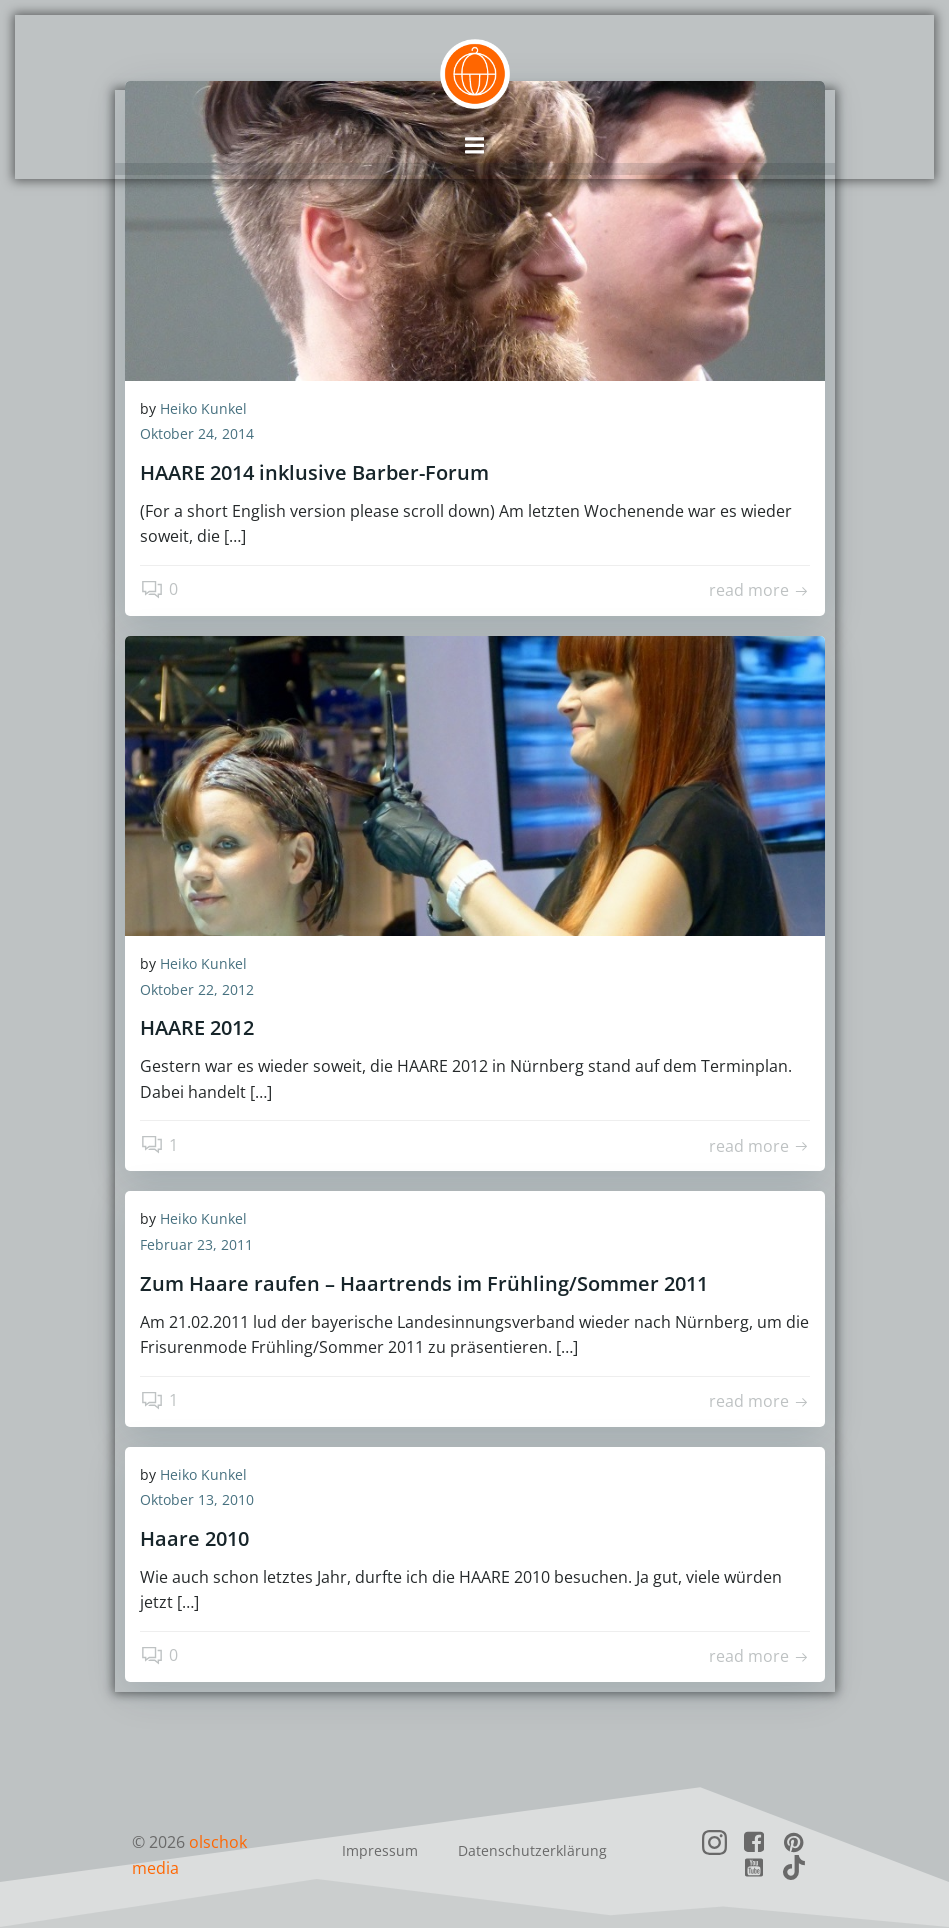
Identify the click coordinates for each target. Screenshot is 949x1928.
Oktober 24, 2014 (197, 438)
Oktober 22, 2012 (197, 993)
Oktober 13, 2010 (197, 1504)
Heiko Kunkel (203, 412)
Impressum (380, 1852)
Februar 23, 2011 (196, 1248)
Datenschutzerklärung (532, 1852)
